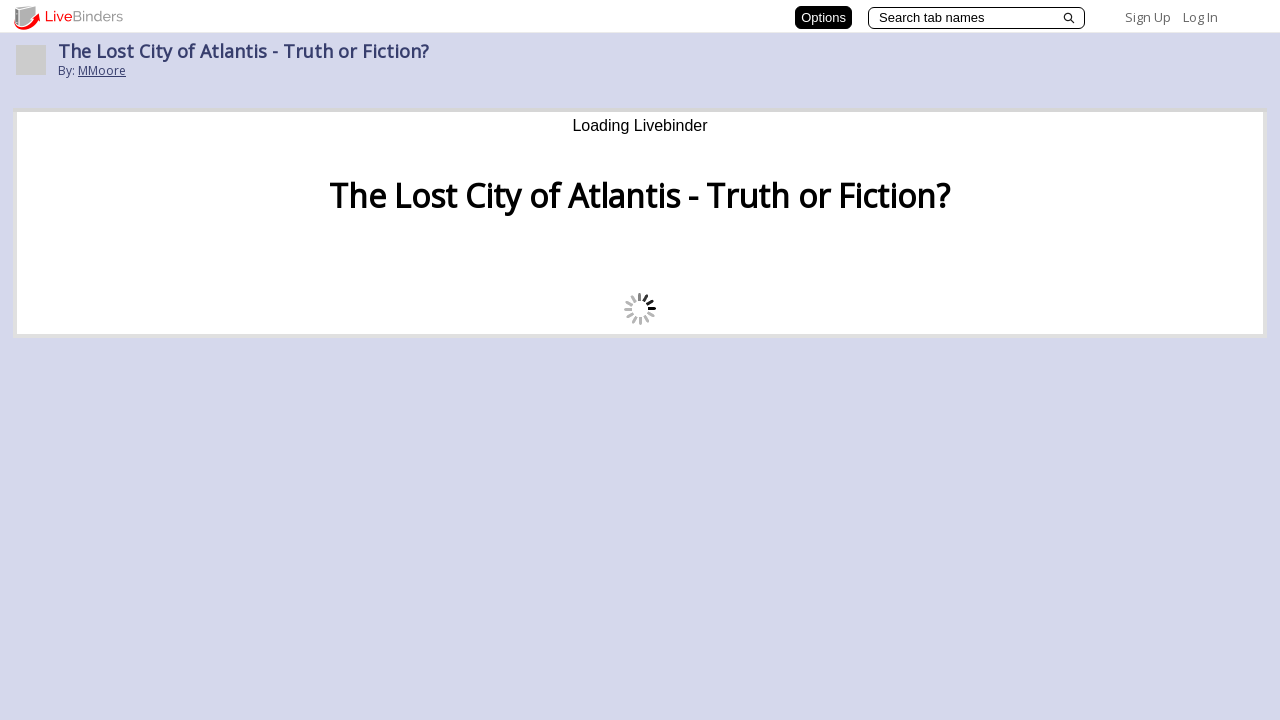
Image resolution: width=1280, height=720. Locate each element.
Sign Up (1148, 17)
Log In (1200, 17)
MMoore (102, 70)
